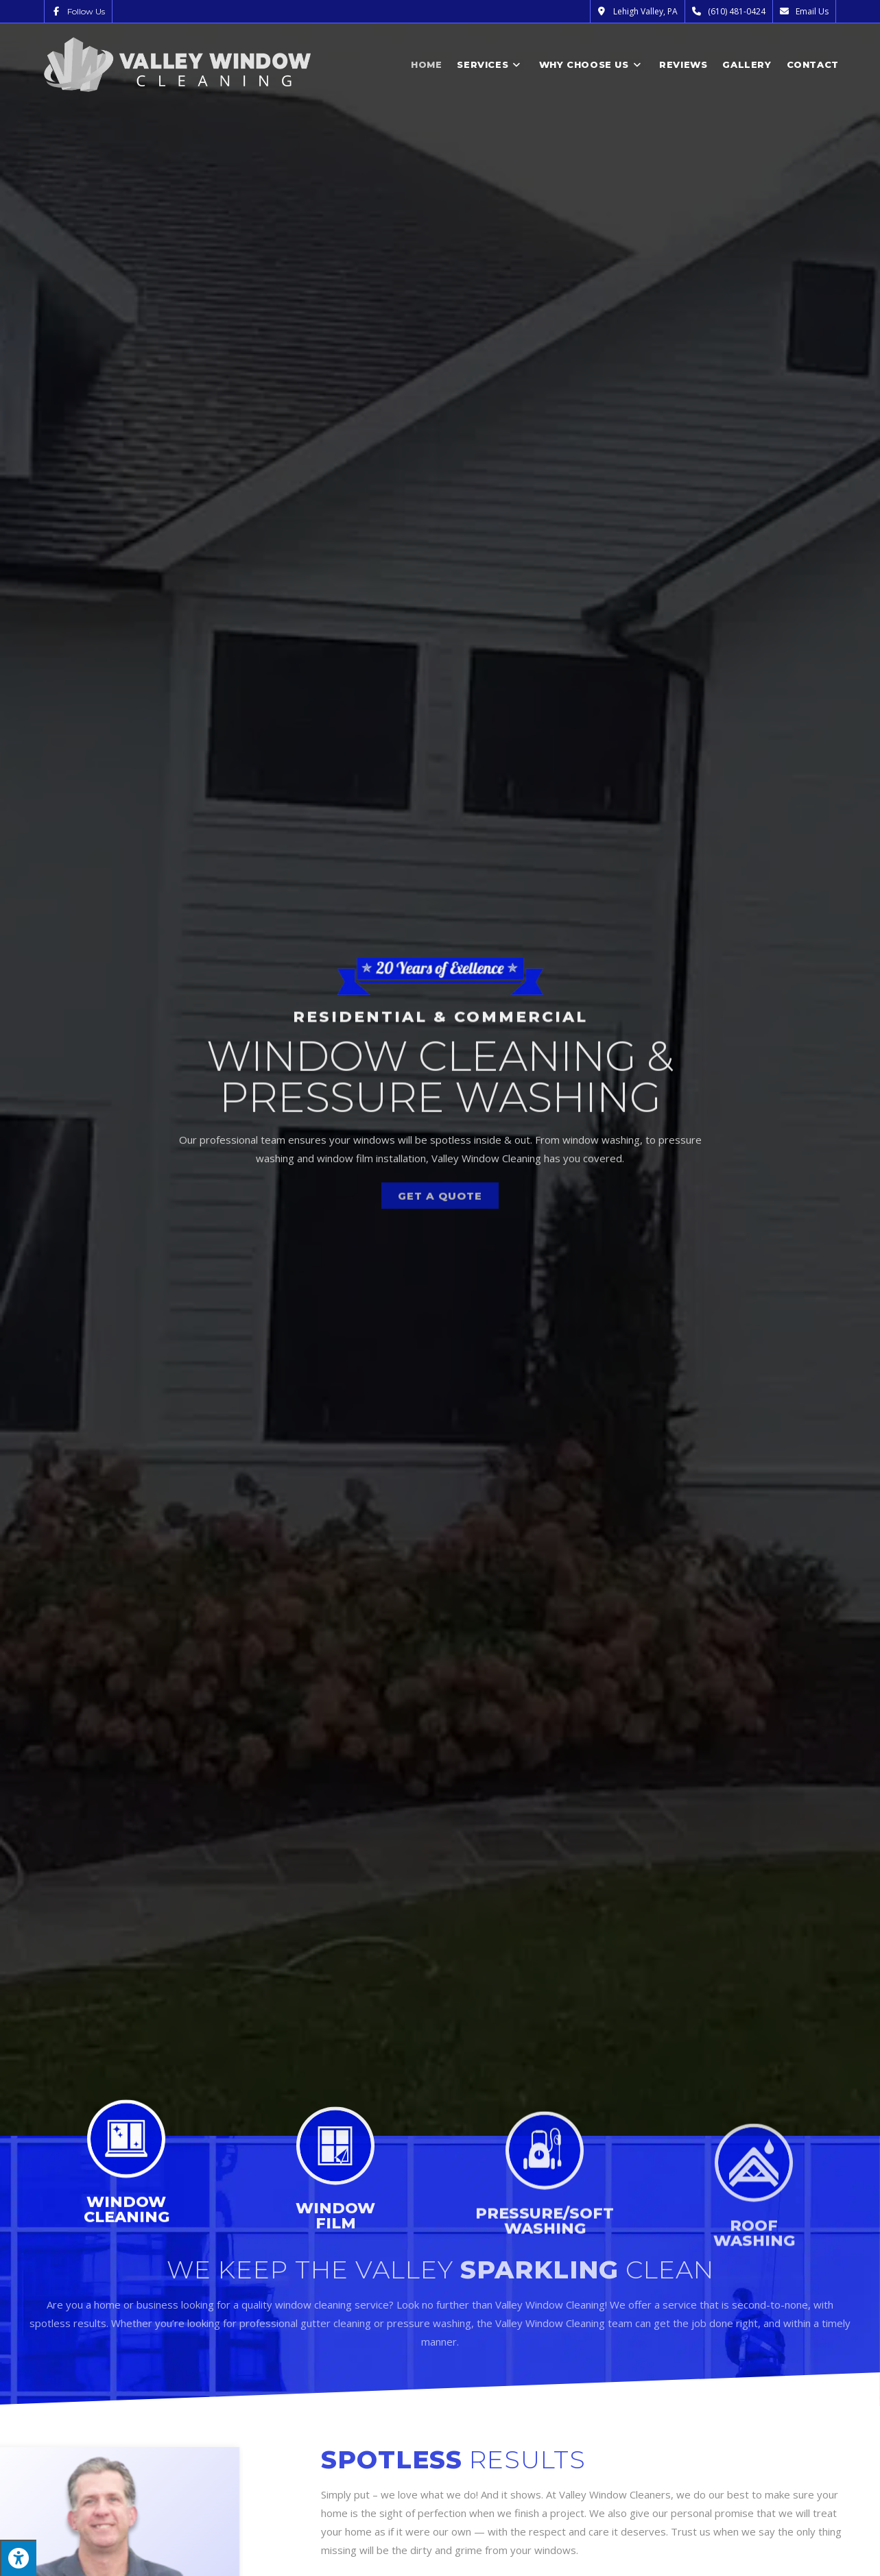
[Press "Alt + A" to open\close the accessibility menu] (18, 2558)
